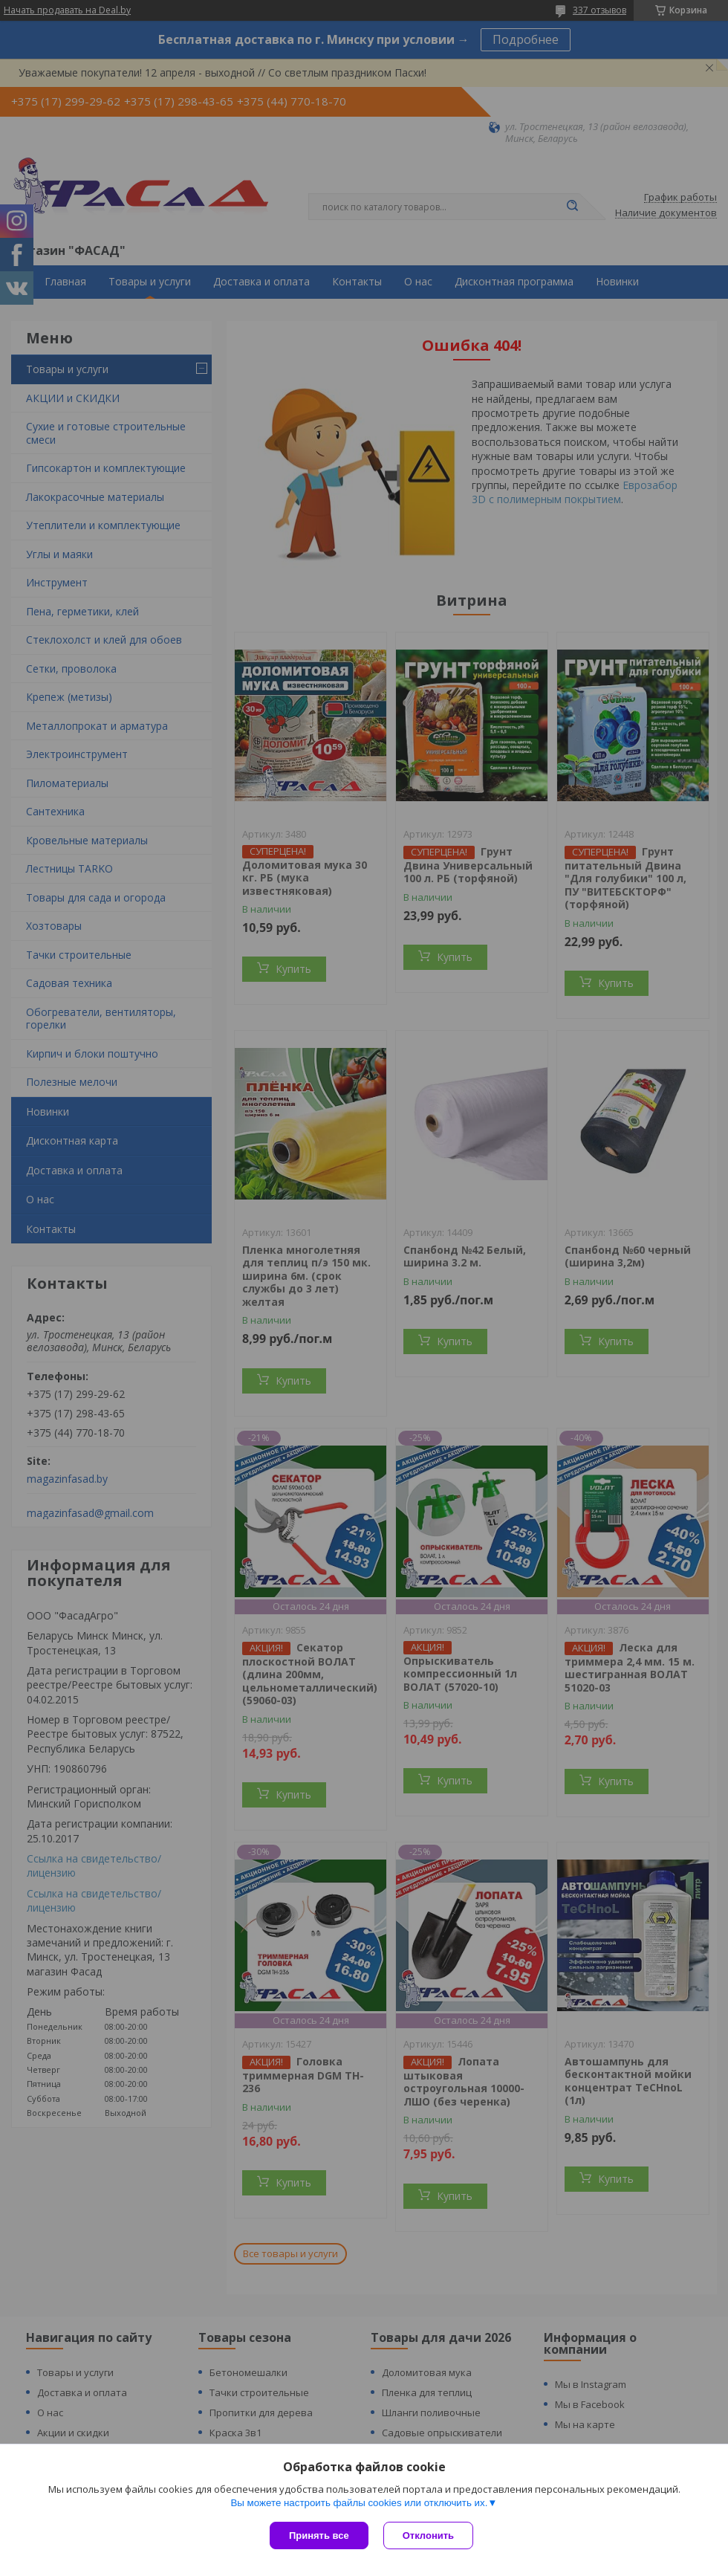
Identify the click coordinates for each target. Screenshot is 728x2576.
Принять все (319, 2535)
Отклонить (428, 2535)
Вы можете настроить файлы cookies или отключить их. (358, 2502)
